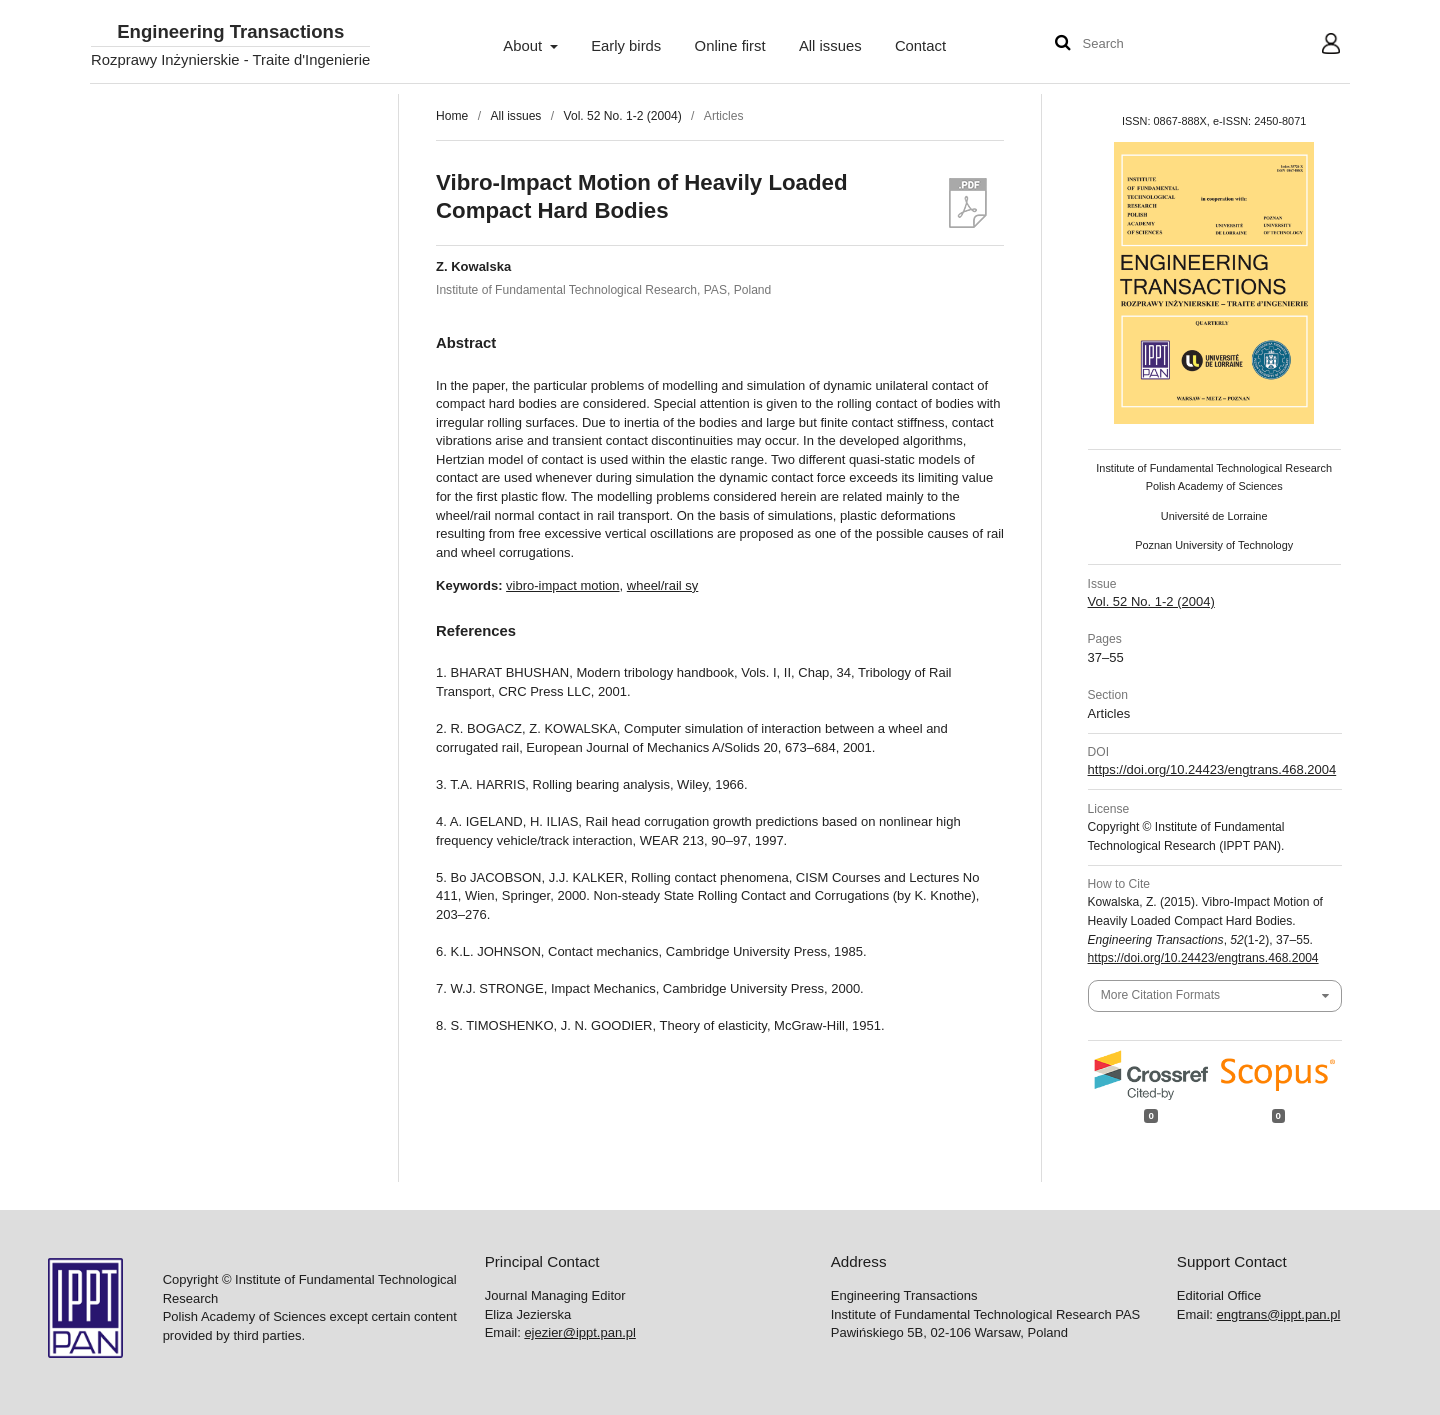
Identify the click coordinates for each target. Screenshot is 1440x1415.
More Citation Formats (1160, 995)
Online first (730, 46)
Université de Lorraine (1214, 516)
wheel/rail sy (663, 585)
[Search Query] (1143, 44)
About (524, 46)
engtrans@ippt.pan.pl (1279, 1314)
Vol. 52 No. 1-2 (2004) (623, 116)
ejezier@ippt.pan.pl (579, 1332)
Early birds (626, 46)
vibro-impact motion (562, 585)
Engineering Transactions (230, 32)
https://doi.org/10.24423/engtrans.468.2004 (1212, 769)
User (1315, 46)
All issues (830, 46)
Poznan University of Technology (1214, 545)
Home (452, 116)
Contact (920, 46)
